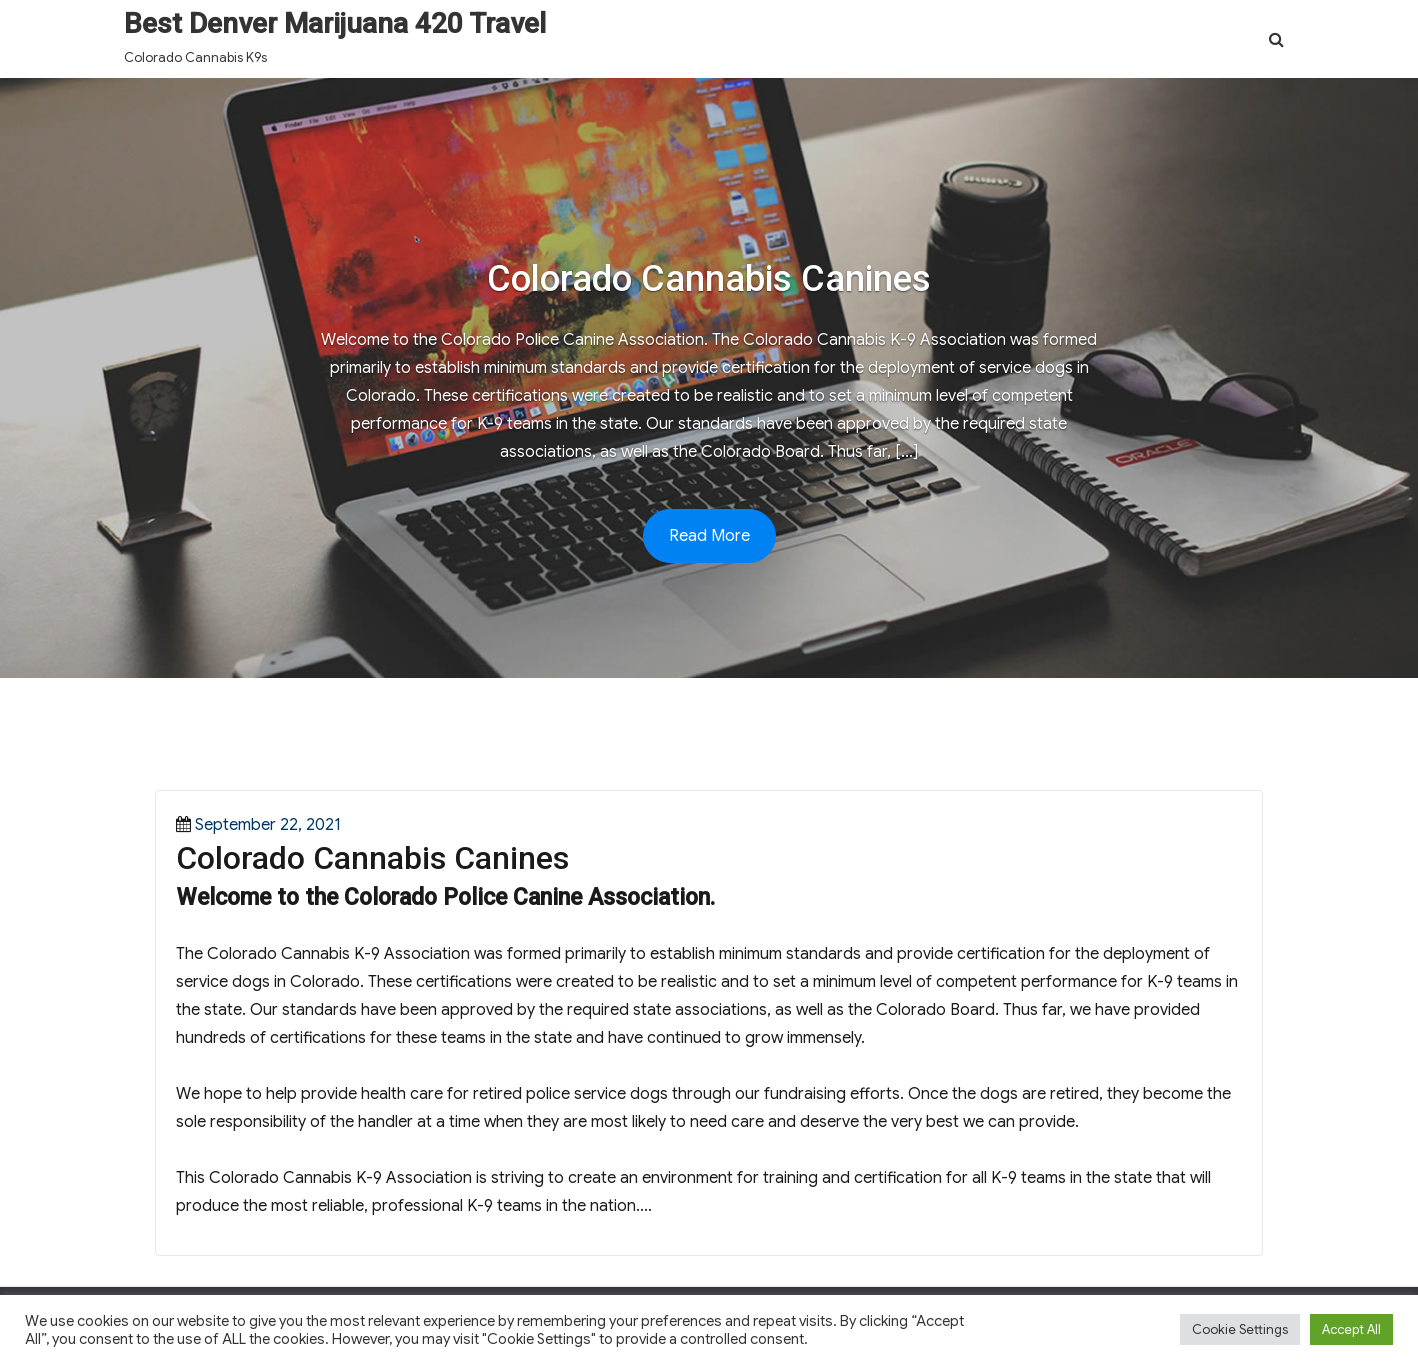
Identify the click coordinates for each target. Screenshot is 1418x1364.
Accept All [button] (1351, 1329)
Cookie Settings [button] (1240, 1329)
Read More (709, 536)
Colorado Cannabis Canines (372, 858)
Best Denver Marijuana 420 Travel (335, 23)
